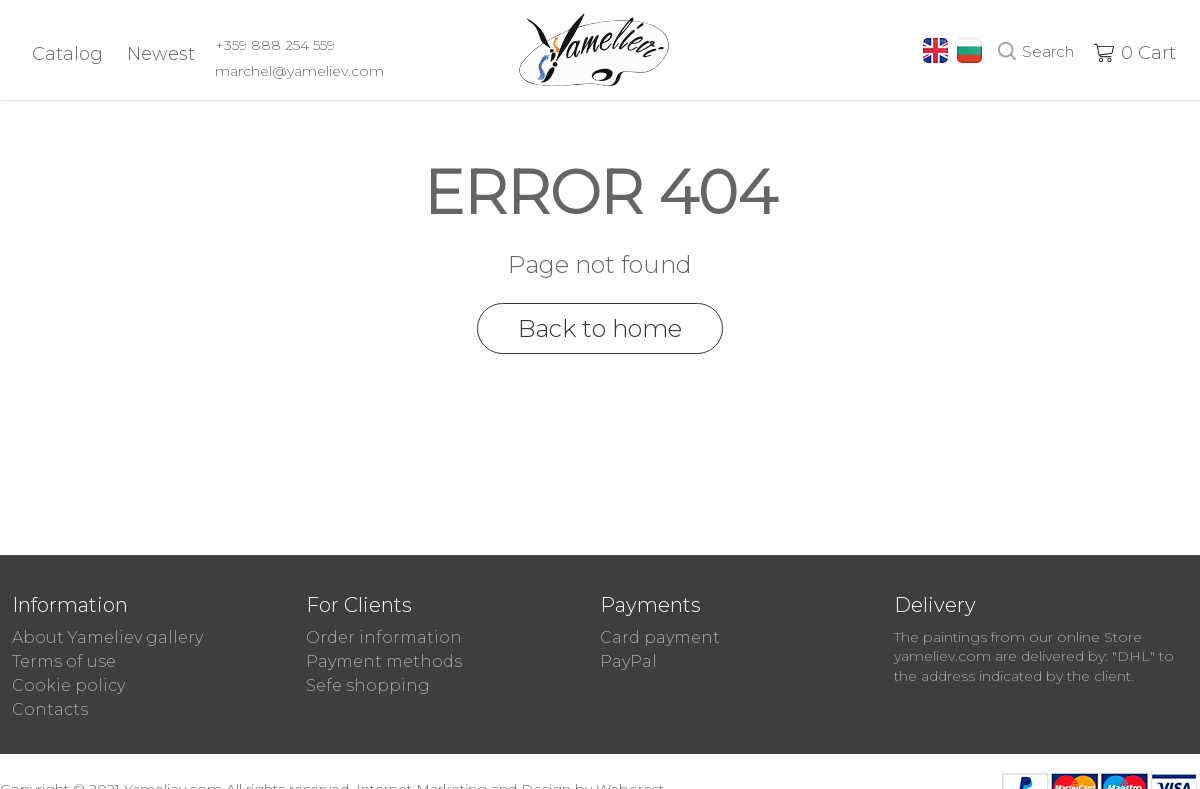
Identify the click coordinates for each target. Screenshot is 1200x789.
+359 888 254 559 (275, 45)
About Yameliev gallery (107, 637)
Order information (384, 637)
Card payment (660, 637)
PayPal (628, 661)
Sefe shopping (368, 685)
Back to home (600, 328)
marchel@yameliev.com (299, 71)
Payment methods (384, 661)
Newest (161, 54)
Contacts (50, 709)
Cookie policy (68, 685)
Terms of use (64, 661)
